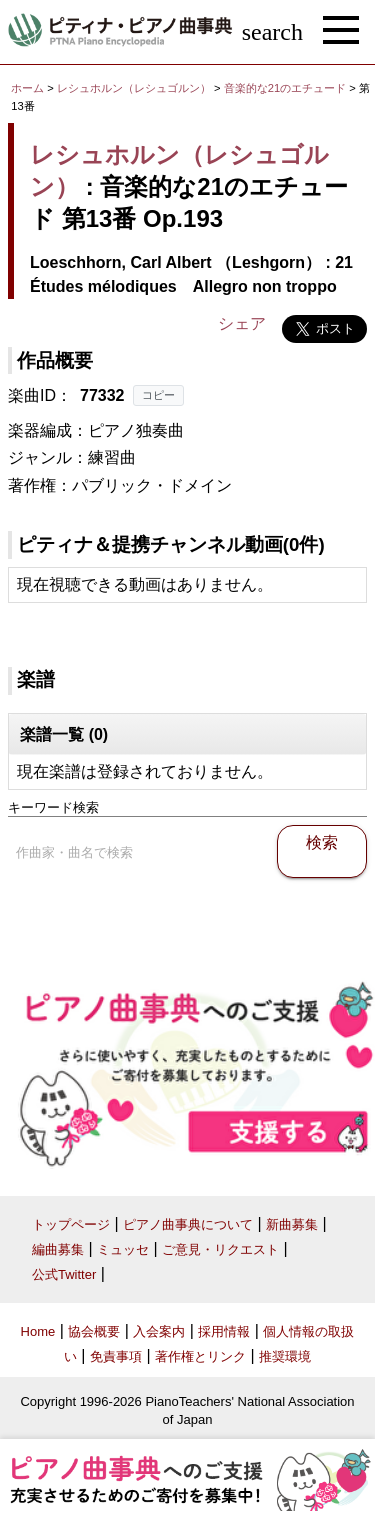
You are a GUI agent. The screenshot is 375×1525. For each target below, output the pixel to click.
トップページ (71, 1224)
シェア (242, 323)
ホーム (27, 88)
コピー (158, 395)
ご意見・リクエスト (220, 1249)
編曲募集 (58, 1249)
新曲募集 (292, 1224)
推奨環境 (285, 1356)
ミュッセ (123, 1249)
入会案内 (159, 1331)
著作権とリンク (200, 1356)
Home (38, 1331)
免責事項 (116, 1356)
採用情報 (224, 1331)
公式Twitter (64, 1274)
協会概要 (94, 1331)
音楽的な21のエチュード (287, 88)
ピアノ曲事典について (188, 1224)
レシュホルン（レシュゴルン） (134, 88)
